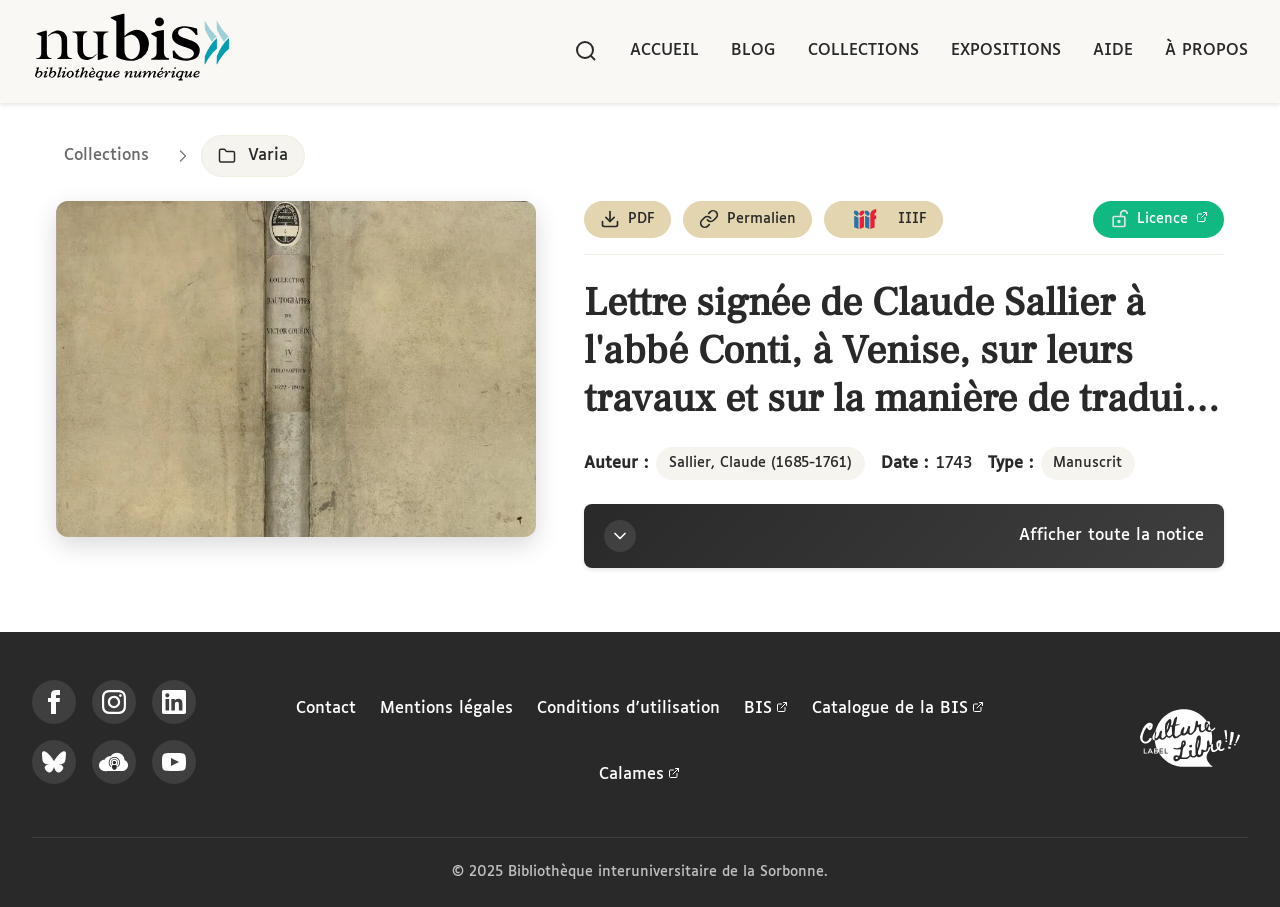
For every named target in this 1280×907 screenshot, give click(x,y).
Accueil (664, 50)
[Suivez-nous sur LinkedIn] (174, 702)
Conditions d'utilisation (628, 708)
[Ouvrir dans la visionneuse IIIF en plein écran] (296, 369)
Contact (326, 708)
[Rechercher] (586, 51)
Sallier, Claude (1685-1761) (760, 463)
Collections (863, 50)
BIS (766, 709)
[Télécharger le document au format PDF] (627, 219)
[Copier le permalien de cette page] (747, 219)
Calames (639, 775)
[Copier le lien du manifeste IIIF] (883, 219)
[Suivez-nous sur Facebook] (54, 702)
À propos (1206, 50)
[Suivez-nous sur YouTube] (174, 762)
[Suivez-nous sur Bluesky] (54, 762)
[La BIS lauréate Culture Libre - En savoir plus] (1190, 742)
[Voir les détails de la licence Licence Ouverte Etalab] (1158, 219)
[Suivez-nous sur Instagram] (114, 702)
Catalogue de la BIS (898, 709)
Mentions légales (446, 708)
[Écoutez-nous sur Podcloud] (114, 762)
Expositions (1006, 50)
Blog (753, 50)
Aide (1113, 50)
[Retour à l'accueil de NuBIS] (132, 51)
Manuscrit (1087, 463)
